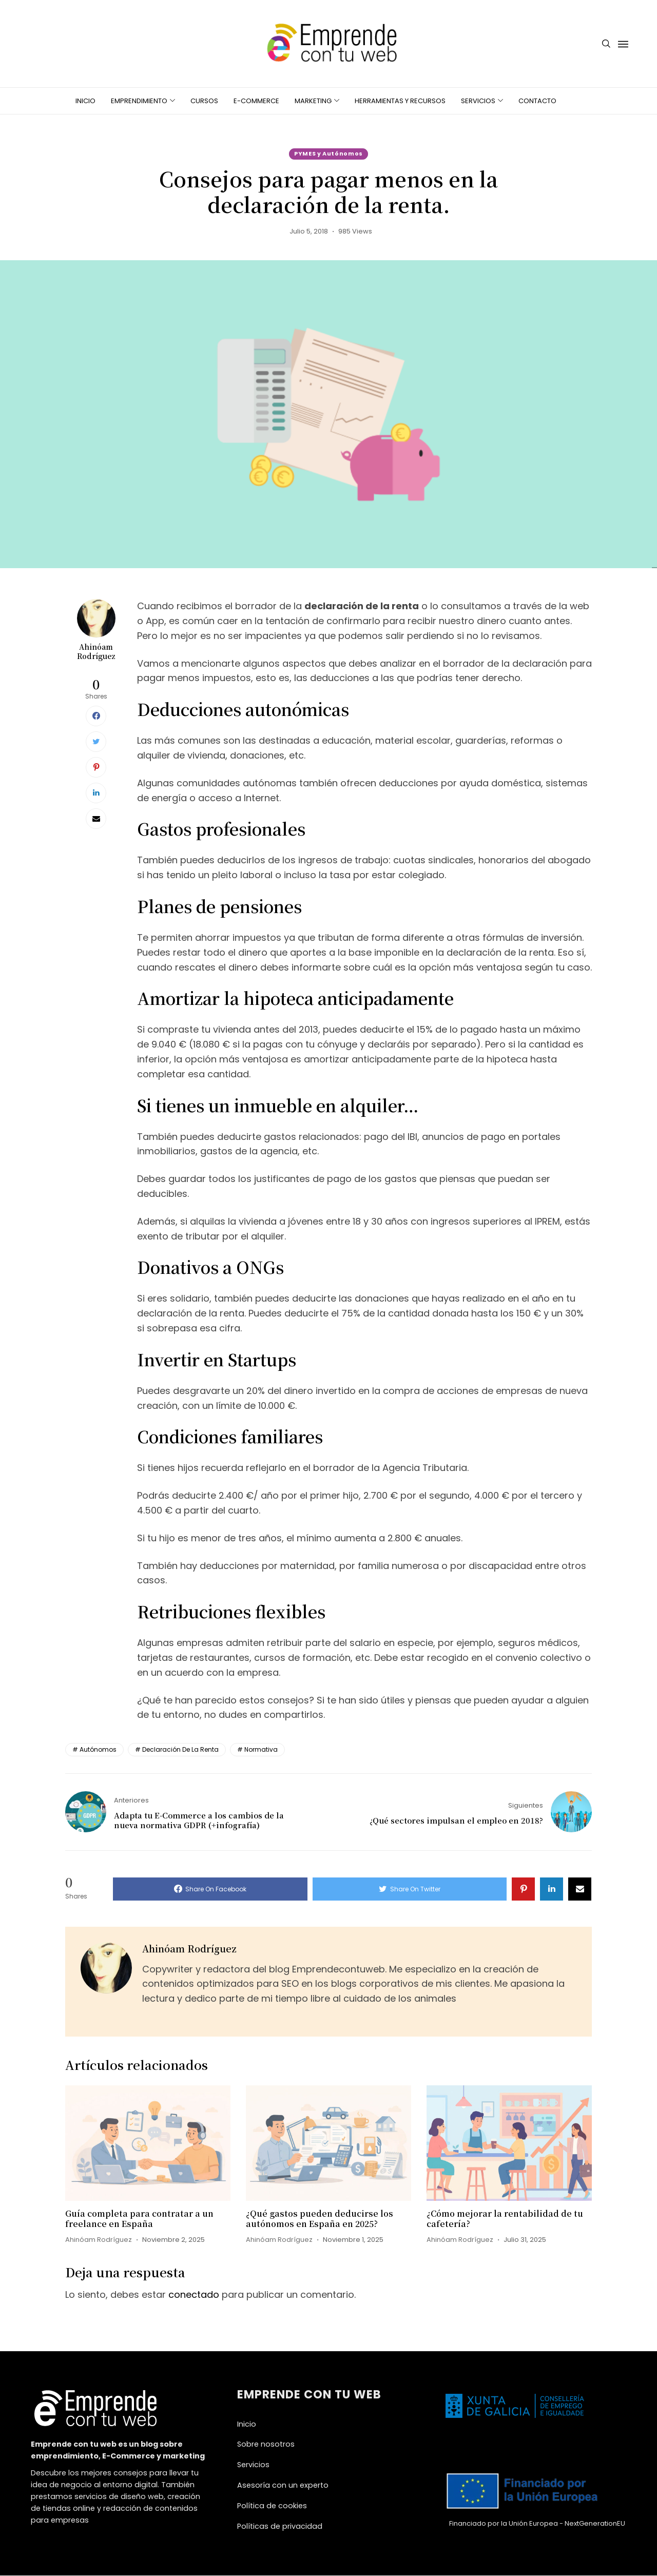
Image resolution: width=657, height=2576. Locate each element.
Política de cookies (272, 2506)
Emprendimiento (139, 101)
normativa (261, 1750)
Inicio (85, 101)
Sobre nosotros (266, 2444)
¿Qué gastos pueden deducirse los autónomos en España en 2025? (319, 2219)
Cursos (204, 101)
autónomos (98, 1750)
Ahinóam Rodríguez (96, 652)
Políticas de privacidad (279, 2526)
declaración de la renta (180, 1750)
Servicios (478, 101)
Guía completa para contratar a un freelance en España (139, 2219)
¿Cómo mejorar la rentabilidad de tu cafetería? (505, 2219)
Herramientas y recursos (400, 101)
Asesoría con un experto (282, 2485)
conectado (193, 2294)
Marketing (313, 101)
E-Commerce (256, 101)
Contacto (537, 101)
